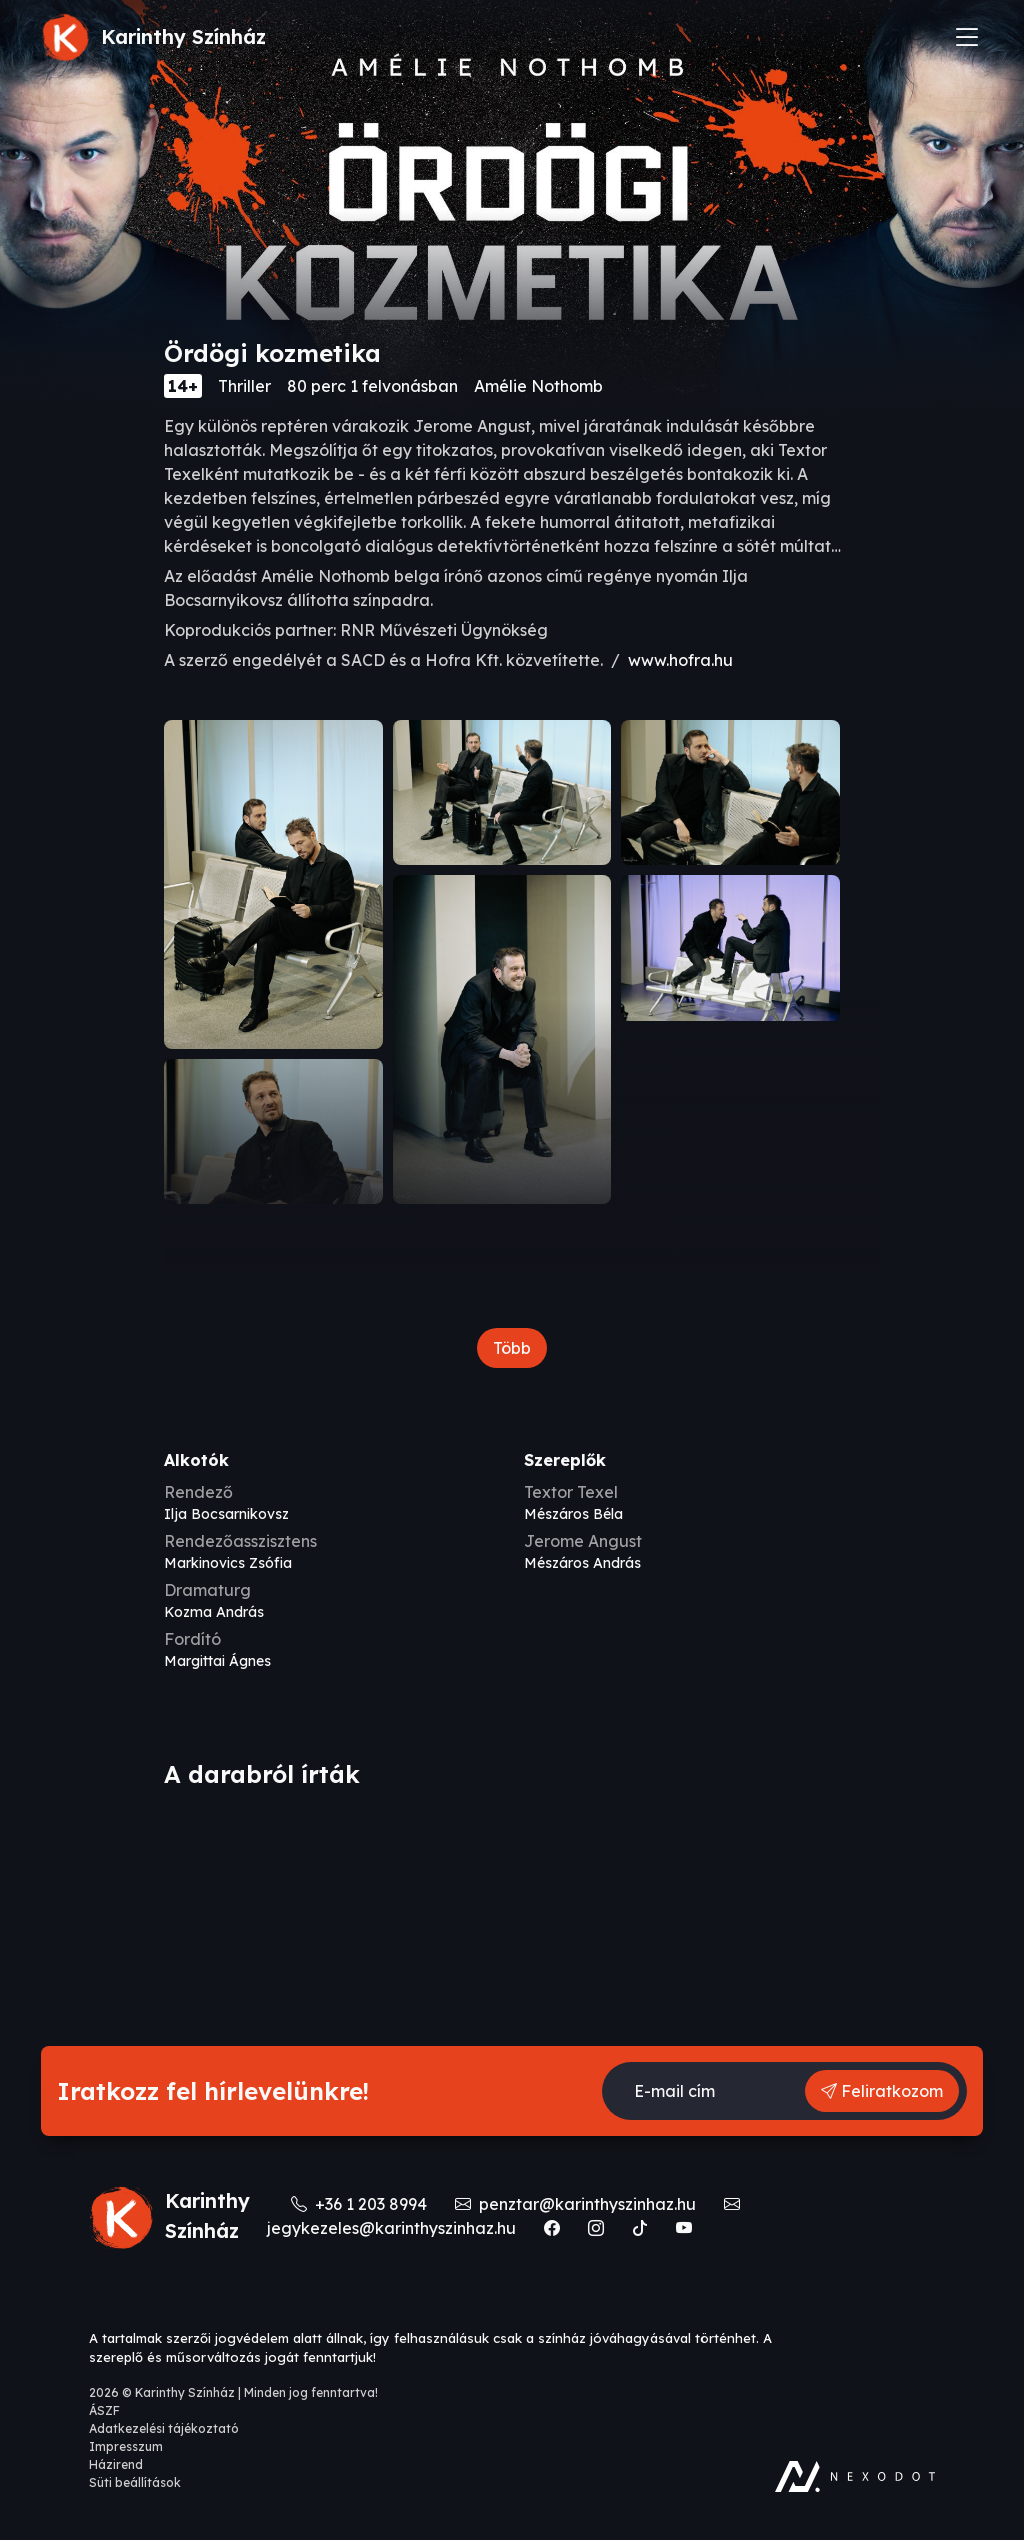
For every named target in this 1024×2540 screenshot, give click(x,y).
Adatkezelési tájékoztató (164, 2428)
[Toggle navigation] (967, 37)
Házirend (116, 2464)
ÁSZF (104, 2410)
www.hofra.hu (680, 660)
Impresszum (126, 2446)
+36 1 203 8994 (361, 2204)
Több (512, 1348)
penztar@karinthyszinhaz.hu (577, 2204)
